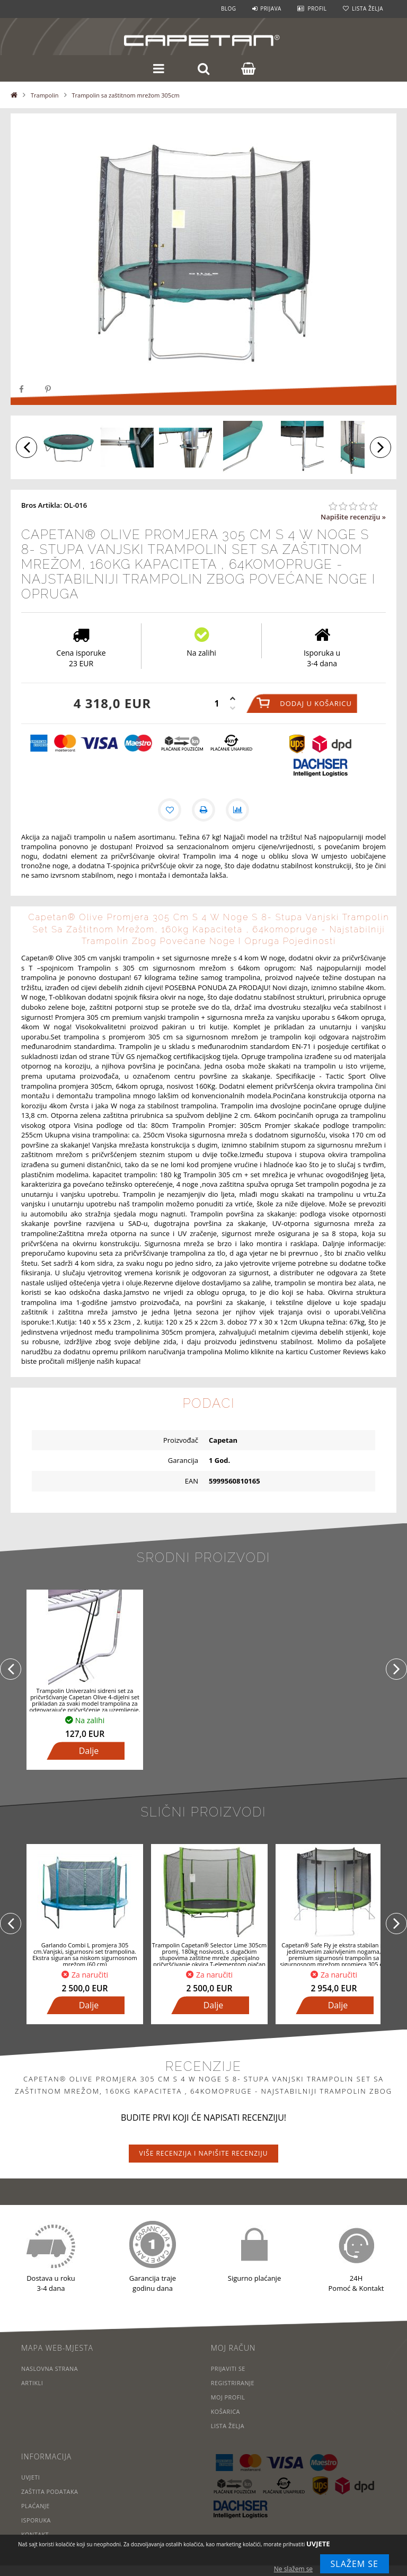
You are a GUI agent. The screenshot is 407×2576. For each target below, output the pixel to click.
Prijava (270, 8)
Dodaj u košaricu (316, 703)
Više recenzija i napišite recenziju (203, 2153)
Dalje (89, 1751)
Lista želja (367, 8)
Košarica (226, 2411)
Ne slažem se (293, 2568)
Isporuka (36, 2520)
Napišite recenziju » (353, 517)
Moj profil (228, 2397)
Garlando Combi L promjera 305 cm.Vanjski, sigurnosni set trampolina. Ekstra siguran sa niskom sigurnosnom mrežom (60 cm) (84, 1955)
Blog (228, 8)
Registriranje (233, 2383)
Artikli (32, 2383)
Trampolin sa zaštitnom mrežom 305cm (126, 95)
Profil (316, 8)
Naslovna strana (50, 2368)
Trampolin (45, 95)
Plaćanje (35, 2506)
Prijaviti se (228, 2368)
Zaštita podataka (50, 2491)
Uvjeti (30, 2477)
